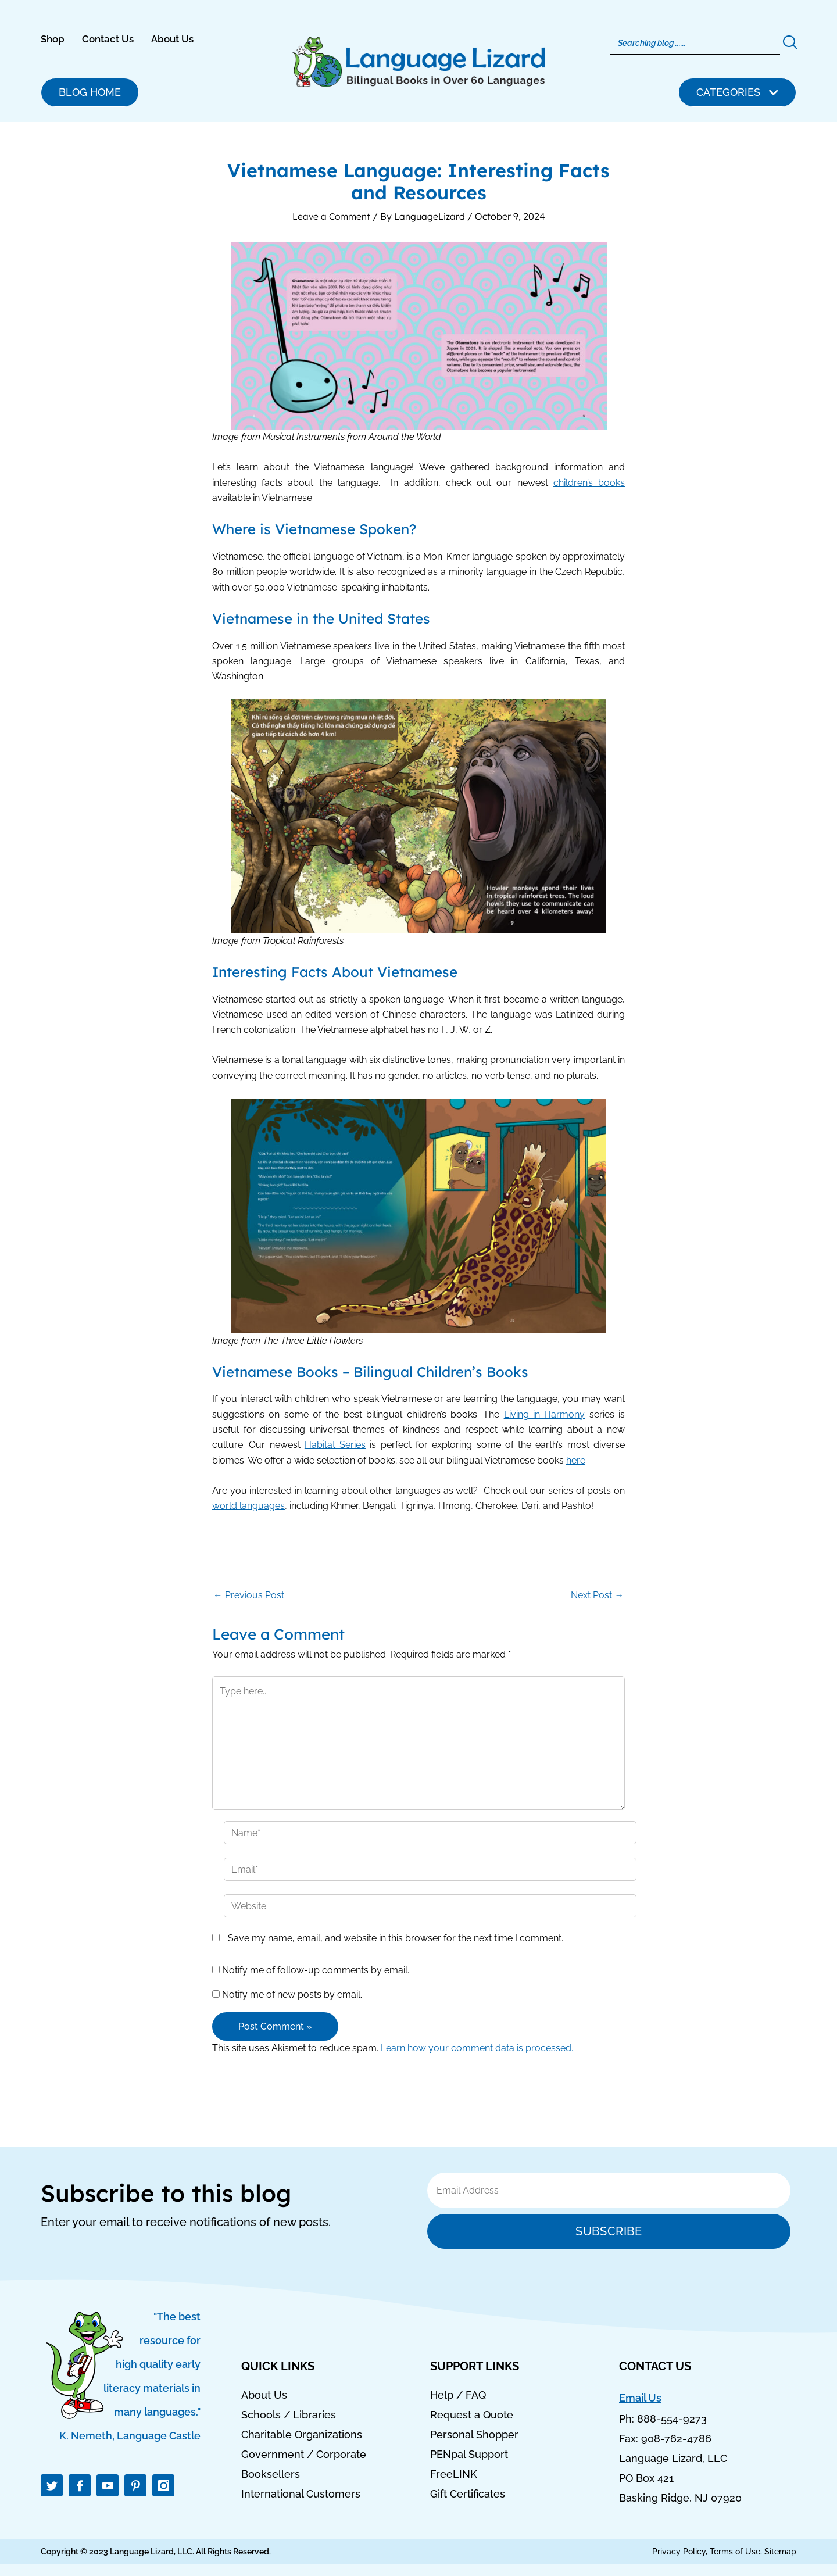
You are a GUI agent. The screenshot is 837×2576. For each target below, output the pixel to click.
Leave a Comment (331, 216)
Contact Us (108, 39)
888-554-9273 (672, 2419)
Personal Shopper (474, 2435)
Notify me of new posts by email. (292, 1998)
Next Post (597, 1595)
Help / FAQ (458, 2395)
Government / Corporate (303, 2454)
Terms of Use (735, 2551)
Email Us (640, 2398)
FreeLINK (453, 2474)
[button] (737, 92)
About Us (172, 39)
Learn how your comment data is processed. (477, 2052)
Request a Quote (471, 2415)
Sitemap (780, 2551)
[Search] (695, 43)
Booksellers (270, 2474)
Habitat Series (335, 1444)
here (575, 1460)
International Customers (300, 2494)
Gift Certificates (467, 2494)
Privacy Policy (679, 2551)
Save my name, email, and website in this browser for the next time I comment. (395, 1942)
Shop (53, 39)
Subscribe (608, 2231)
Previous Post (248, 1595)
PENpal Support (469, 2454)
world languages (248, 1505)
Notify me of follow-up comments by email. (315, 1974)
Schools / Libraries (288, 2415)
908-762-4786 (676, 2439)
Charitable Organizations (301, 2435)
